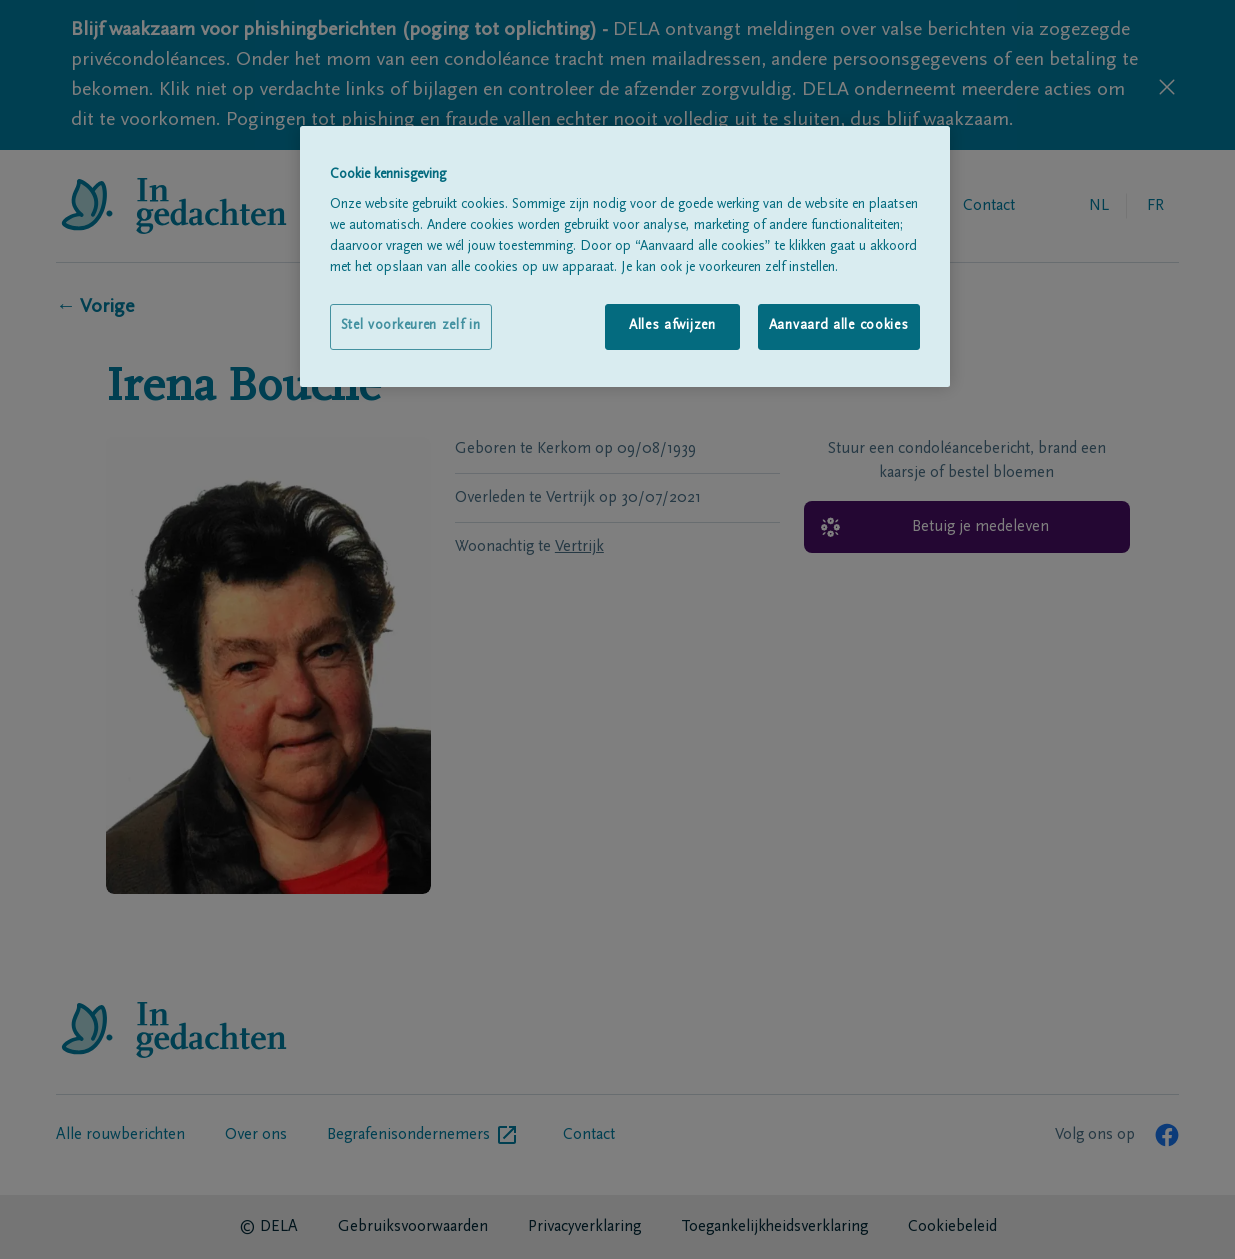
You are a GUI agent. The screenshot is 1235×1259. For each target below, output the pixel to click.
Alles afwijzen (672, 326)
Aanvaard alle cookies (839, 326)
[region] (625, 256)
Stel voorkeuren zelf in (411, 326)
